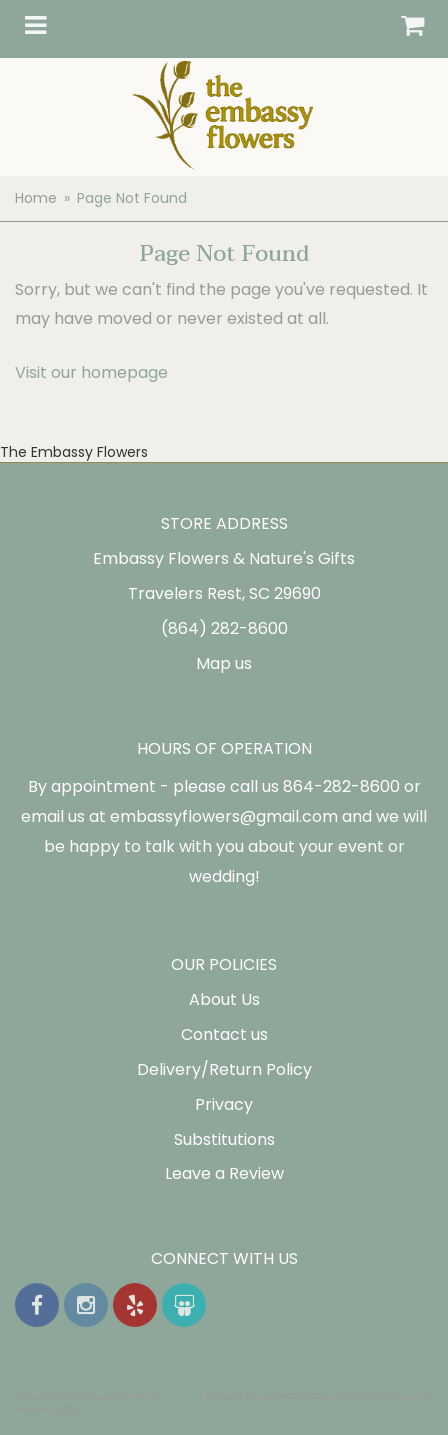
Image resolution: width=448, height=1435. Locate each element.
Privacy (224, 1104)
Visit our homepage (91, 372)
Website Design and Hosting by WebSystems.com (319, 1395)
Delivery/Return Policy (224, 1069)
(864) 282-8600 (224, 628)
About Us (224, 999)
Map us (224, 663)
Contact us (224, 1034)
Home (36, 198)
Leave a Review (224, 1173)
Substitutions (224, 1139)
